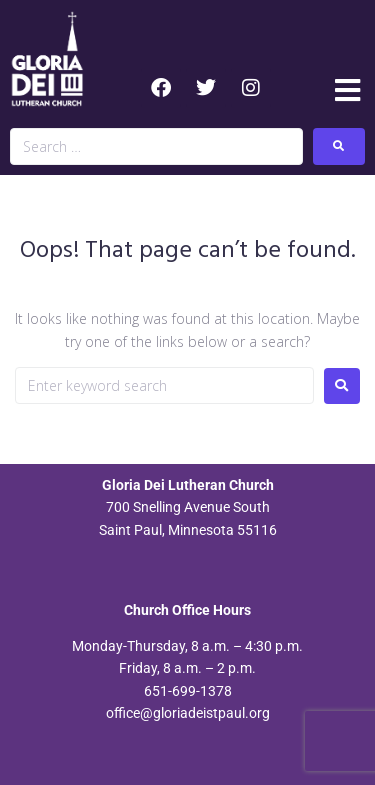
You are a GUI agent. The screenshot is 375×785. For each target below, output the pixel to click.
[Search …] (156, 146)
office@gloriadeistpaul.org (188, 713)
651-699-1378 (188, 691)
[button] (347, 90)
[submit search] (339, 146)
